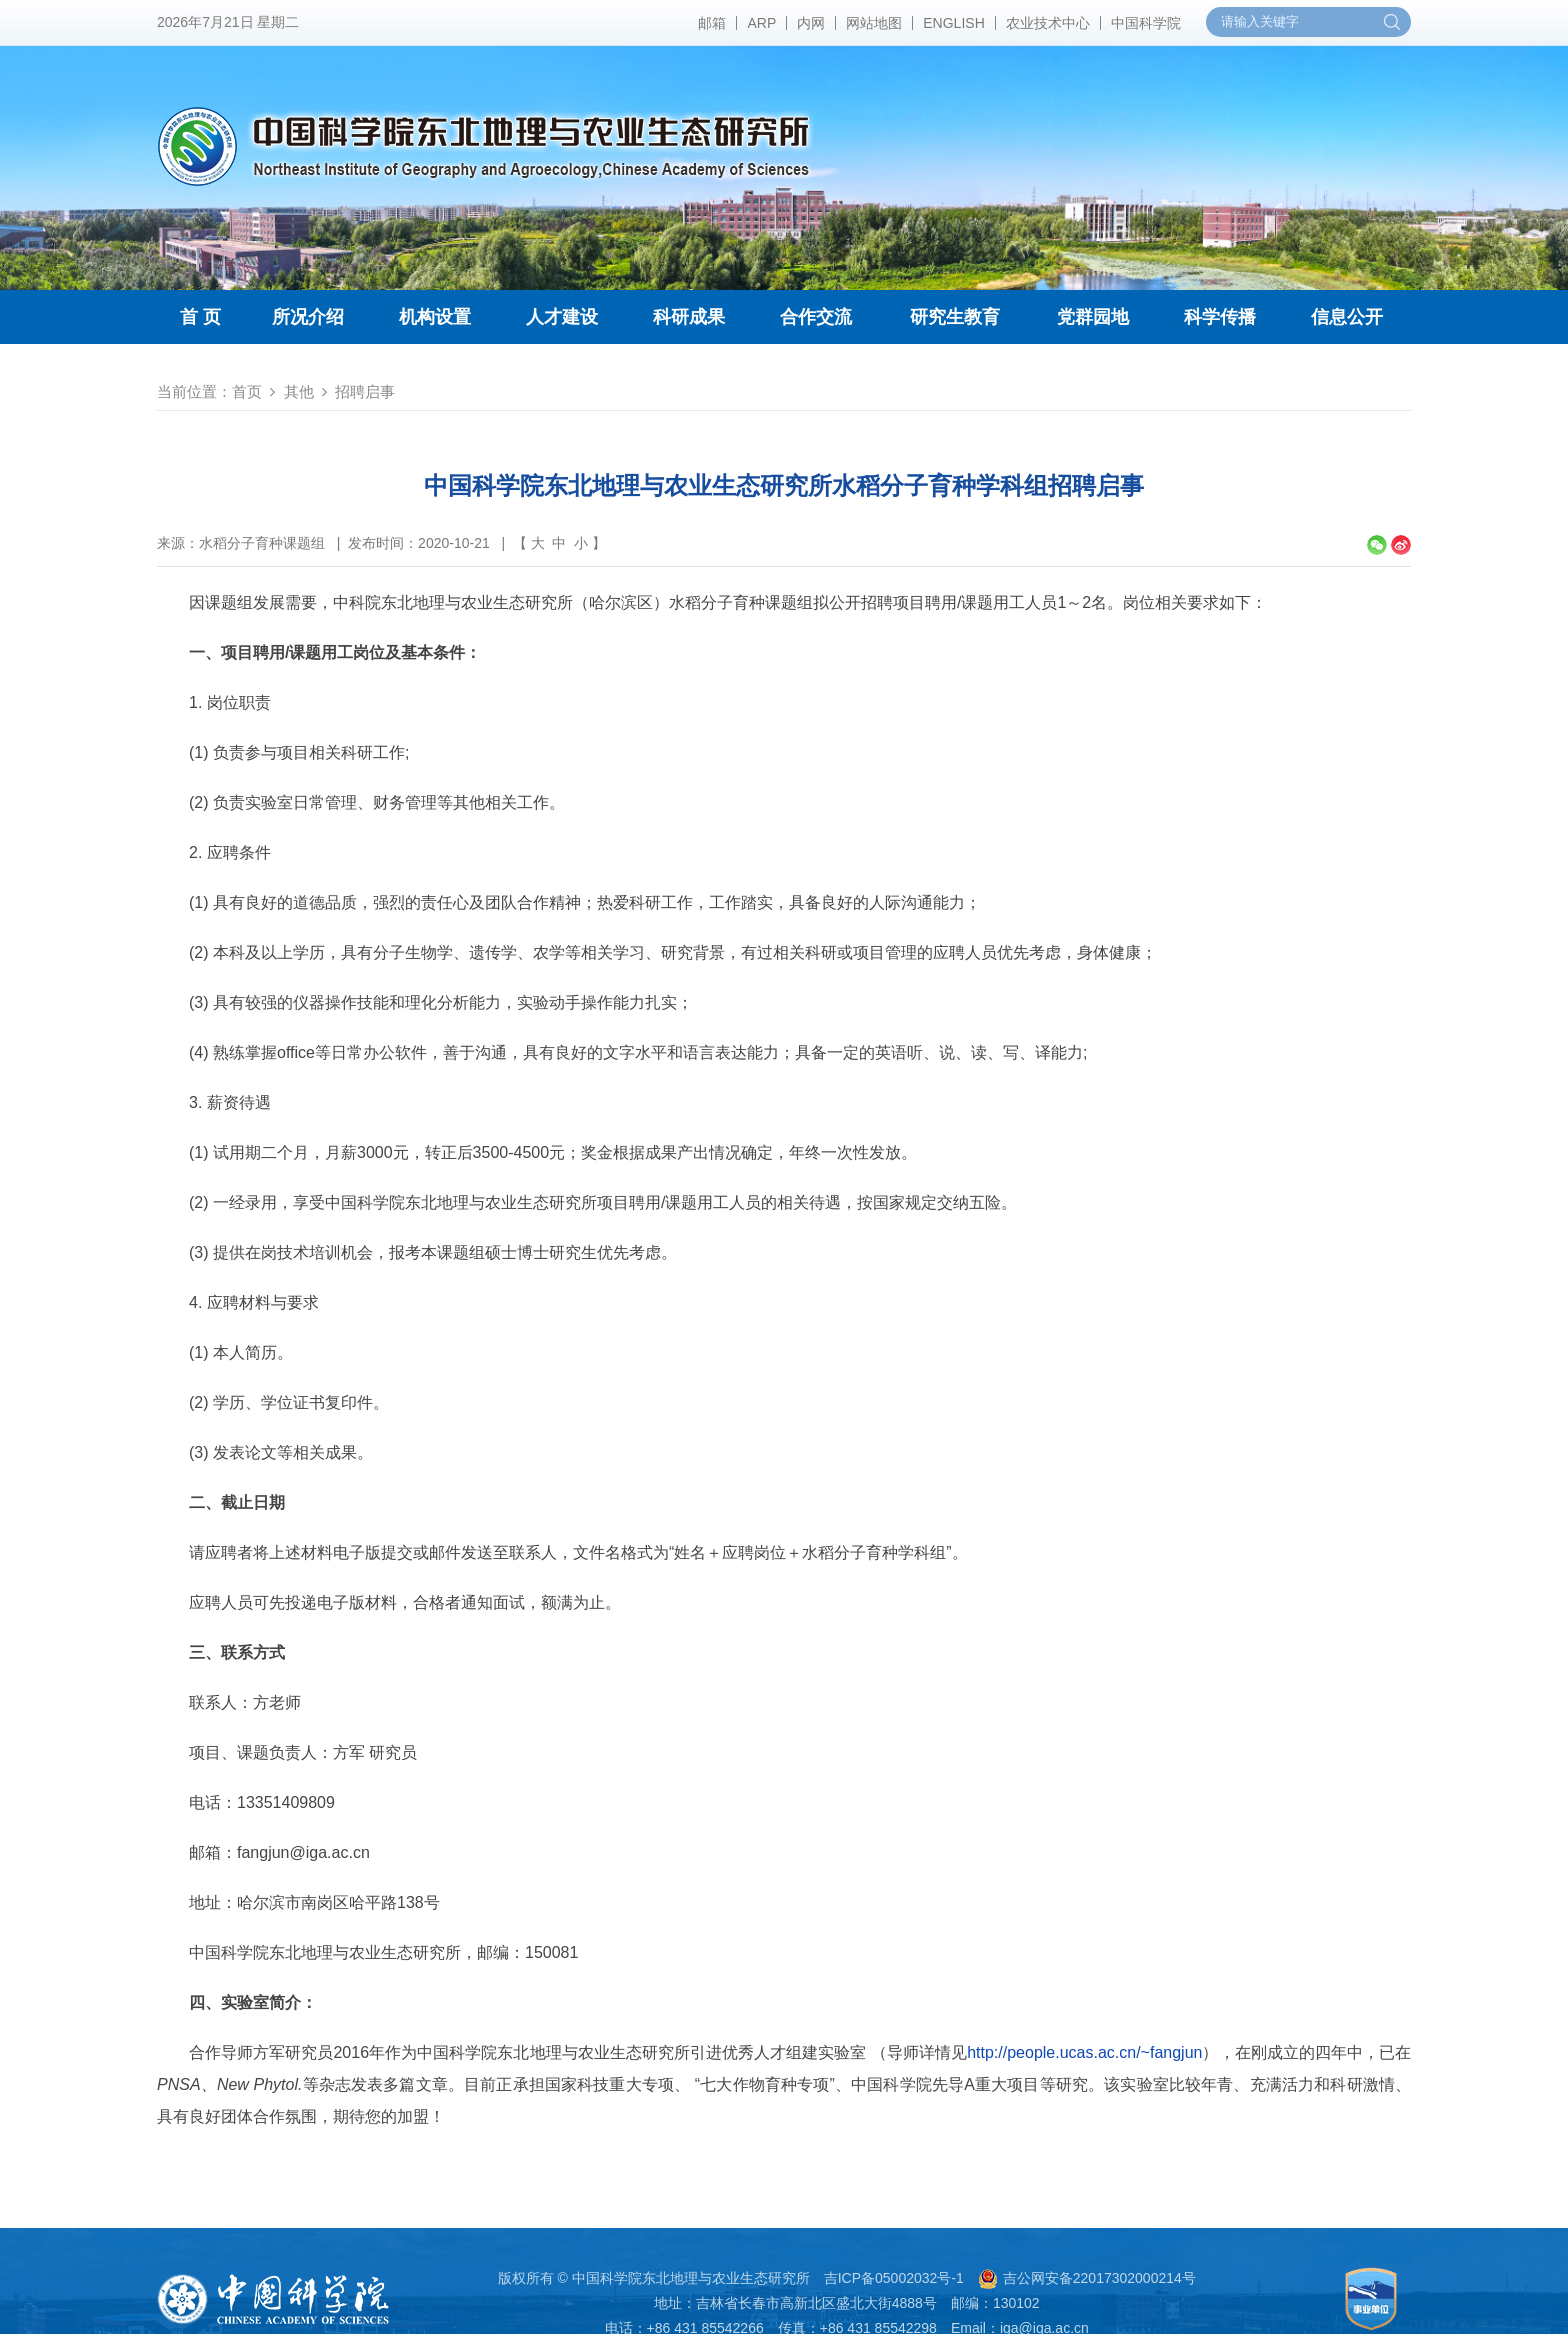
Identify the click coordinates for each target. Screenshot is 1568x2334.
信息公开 (1347, 317)
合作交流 (816, 317)
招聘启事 (365, 391)
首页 (247, 391)
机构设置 (435, 317)
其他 (299, 391)
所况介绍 (308, 317)
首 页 (200, 317)
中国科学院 (1146, 23)
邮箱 (712, 23)
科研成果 (689, 317)
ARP (761, 23)
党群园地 (1093, 317)
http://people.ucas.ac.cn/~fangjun (1084, 2052)
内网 (811, 23)
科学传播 (1220, 317)
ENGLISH (953, 23)
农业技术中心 (1048, 23)
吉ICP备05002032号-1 (894, 2278)
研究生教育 (955, 317)
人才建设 (562, 317)
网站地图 (874, 23)
